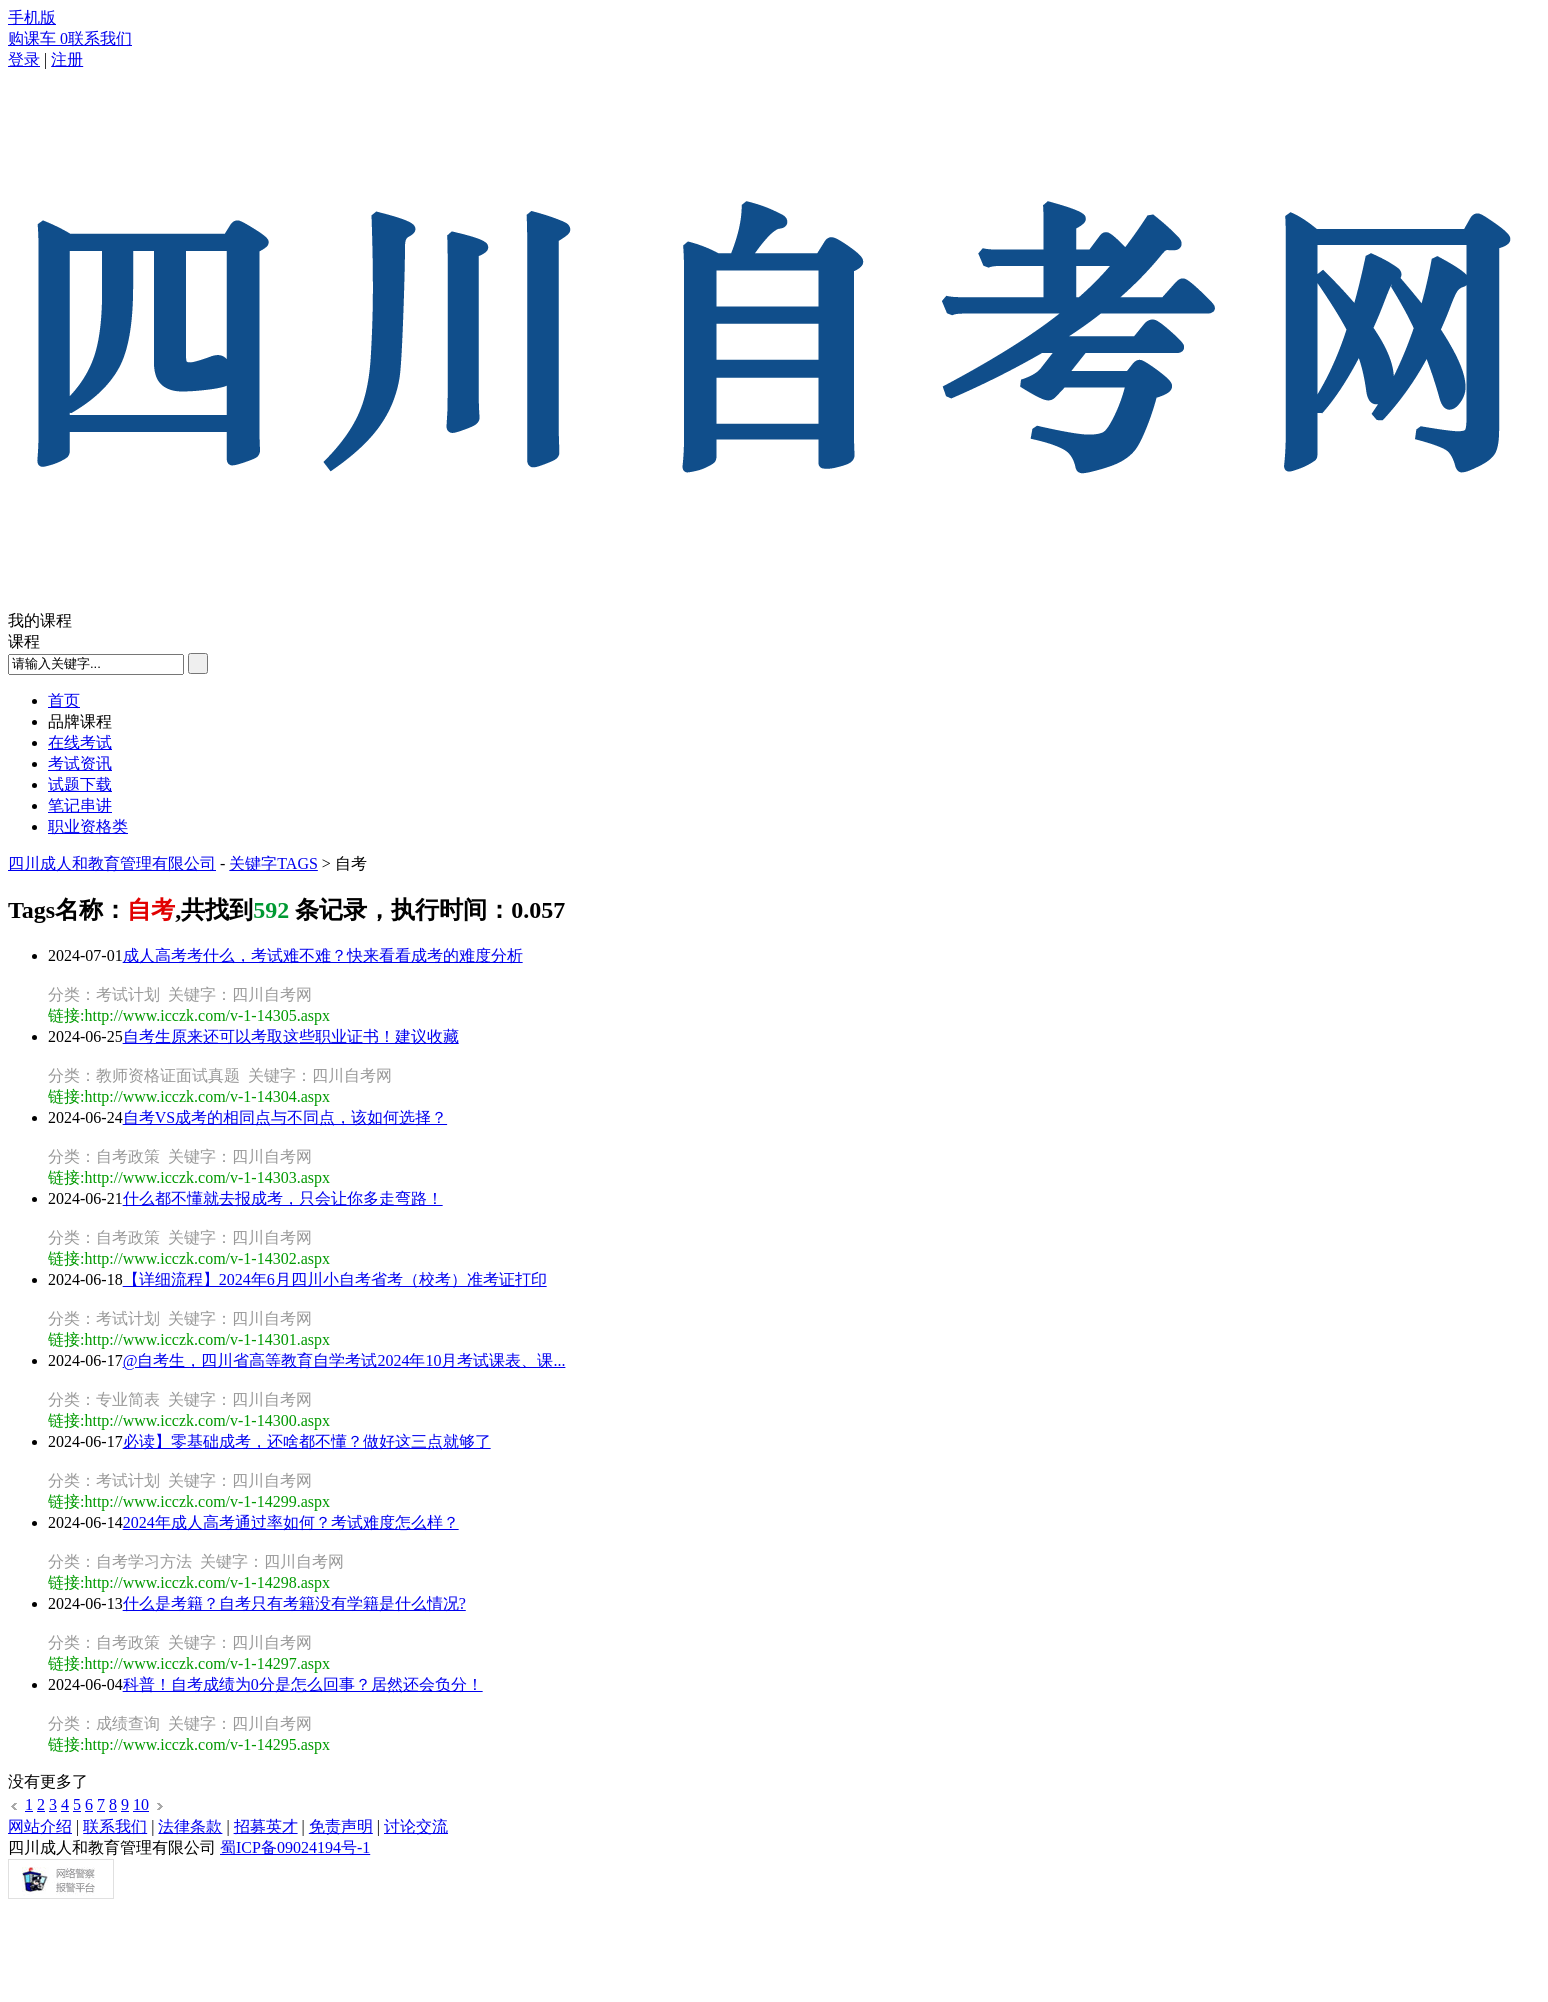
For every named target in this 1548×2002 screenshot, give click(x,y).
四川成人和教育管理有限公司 (112, 863)
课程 (24, 641)
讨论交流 (416, 1826)
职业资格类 (88, 826)
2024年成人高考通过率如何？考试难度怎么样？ (291, 1522)
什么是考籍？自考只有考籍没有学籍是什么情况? (294, 1603)
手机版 (32, 17)
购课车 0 (38, 38)
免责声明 (341, 1826)
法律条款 (190, 1826)
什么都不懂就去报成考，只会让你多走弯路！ (283, 1198)
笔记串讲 (80, 805)
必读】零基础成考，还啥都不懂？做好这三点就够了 (307, 1441)
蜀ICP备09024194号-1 (295, 1847)
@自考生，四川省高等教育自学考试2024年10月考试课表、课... (344, 1360)
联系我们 (100, 38)
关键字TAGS (273, 863)
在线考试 (80, 742)
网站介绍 (40, 1826)
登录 (24, 59)
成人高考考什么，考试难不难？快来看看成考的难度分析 (323, 955)
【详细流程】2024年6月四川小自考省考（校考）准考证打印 (335, 1279)
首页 (64, 700)
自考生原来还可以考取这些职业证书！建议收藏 (291, 1036)
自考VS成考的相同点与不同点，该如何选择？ (285, 1117)
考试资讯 (80, 763)
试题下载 (80, 784)
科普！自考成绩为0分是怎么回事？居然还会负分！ (303, 1684)
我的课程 (40, 620)
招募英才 (266, 1826)
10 (141, 1804)
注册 (67, 59)
